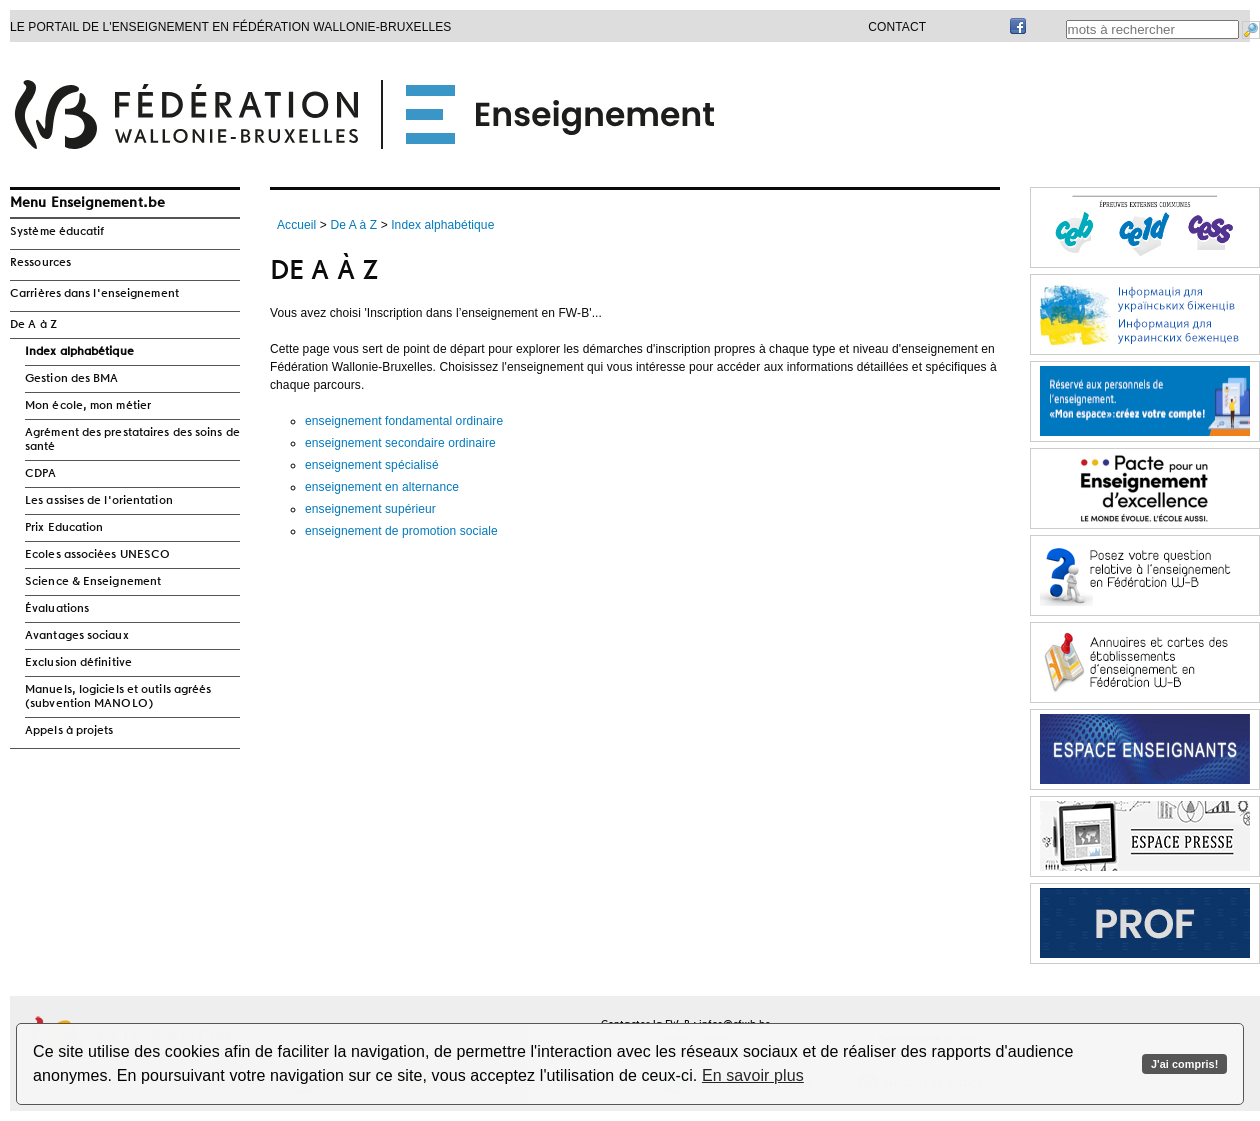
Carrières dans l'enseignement (94, 294)
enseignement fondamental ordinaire (404, 421)
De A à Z (33, 325)
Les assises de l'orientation (99, 501)
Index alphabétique (79, 352)
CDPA (40, 474)
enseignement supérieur (370, 509)
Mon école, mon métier (88, 406)
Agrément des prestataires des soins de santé (132, 440)
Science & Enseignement (93, 582)
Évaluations (57, 609)
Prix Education (64, 528)
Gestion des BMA (72, 379)
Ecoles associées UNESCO (97, 555)
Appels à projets (69, 731)
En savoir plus (753, 1075)
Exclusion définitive (78, 663)
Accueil (296, 225)
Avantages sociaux (77, 636)
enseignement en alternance (382, 487)
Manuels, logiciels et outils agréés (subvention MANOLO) (118, 697)
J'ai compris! (1184, 1064)
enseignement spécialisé (372, 465)
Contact (897, 27)
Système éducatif (57, 232)
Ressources (40, 263)
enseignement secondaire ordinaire (400, 443)
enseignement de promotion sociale (401, 531)
